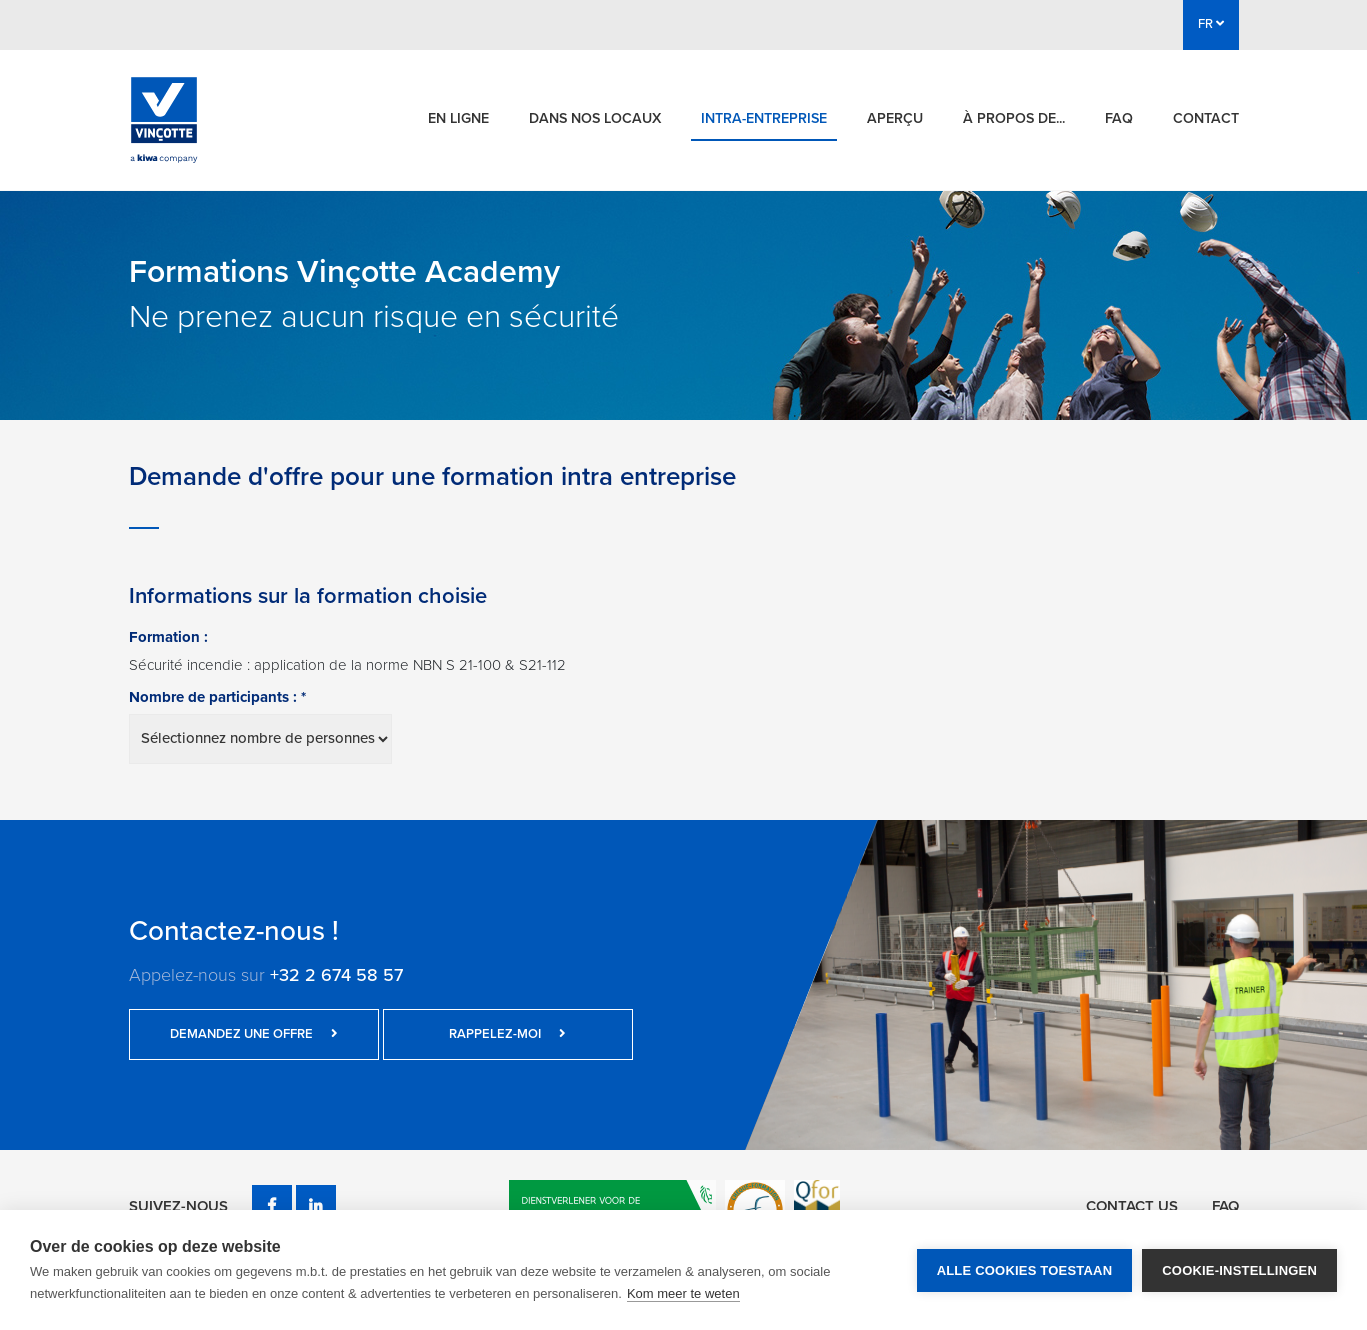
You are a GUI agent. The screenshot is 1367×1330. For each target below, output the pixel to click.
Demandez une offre (254, 1034)
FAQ (1119, 118)
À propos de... (1014, 118)
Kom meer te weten (683, 1293)
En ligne (458, 118)
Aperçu (895, 118)
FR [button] (1211, 24)
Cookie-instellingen (1239, 1270)
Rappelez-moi (507, 1034)
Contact (1206, 118)
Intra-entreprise (764, 118)
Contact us (1132, 1206)
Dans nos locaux (595, 118)
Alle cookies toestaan (1025, 1270)
